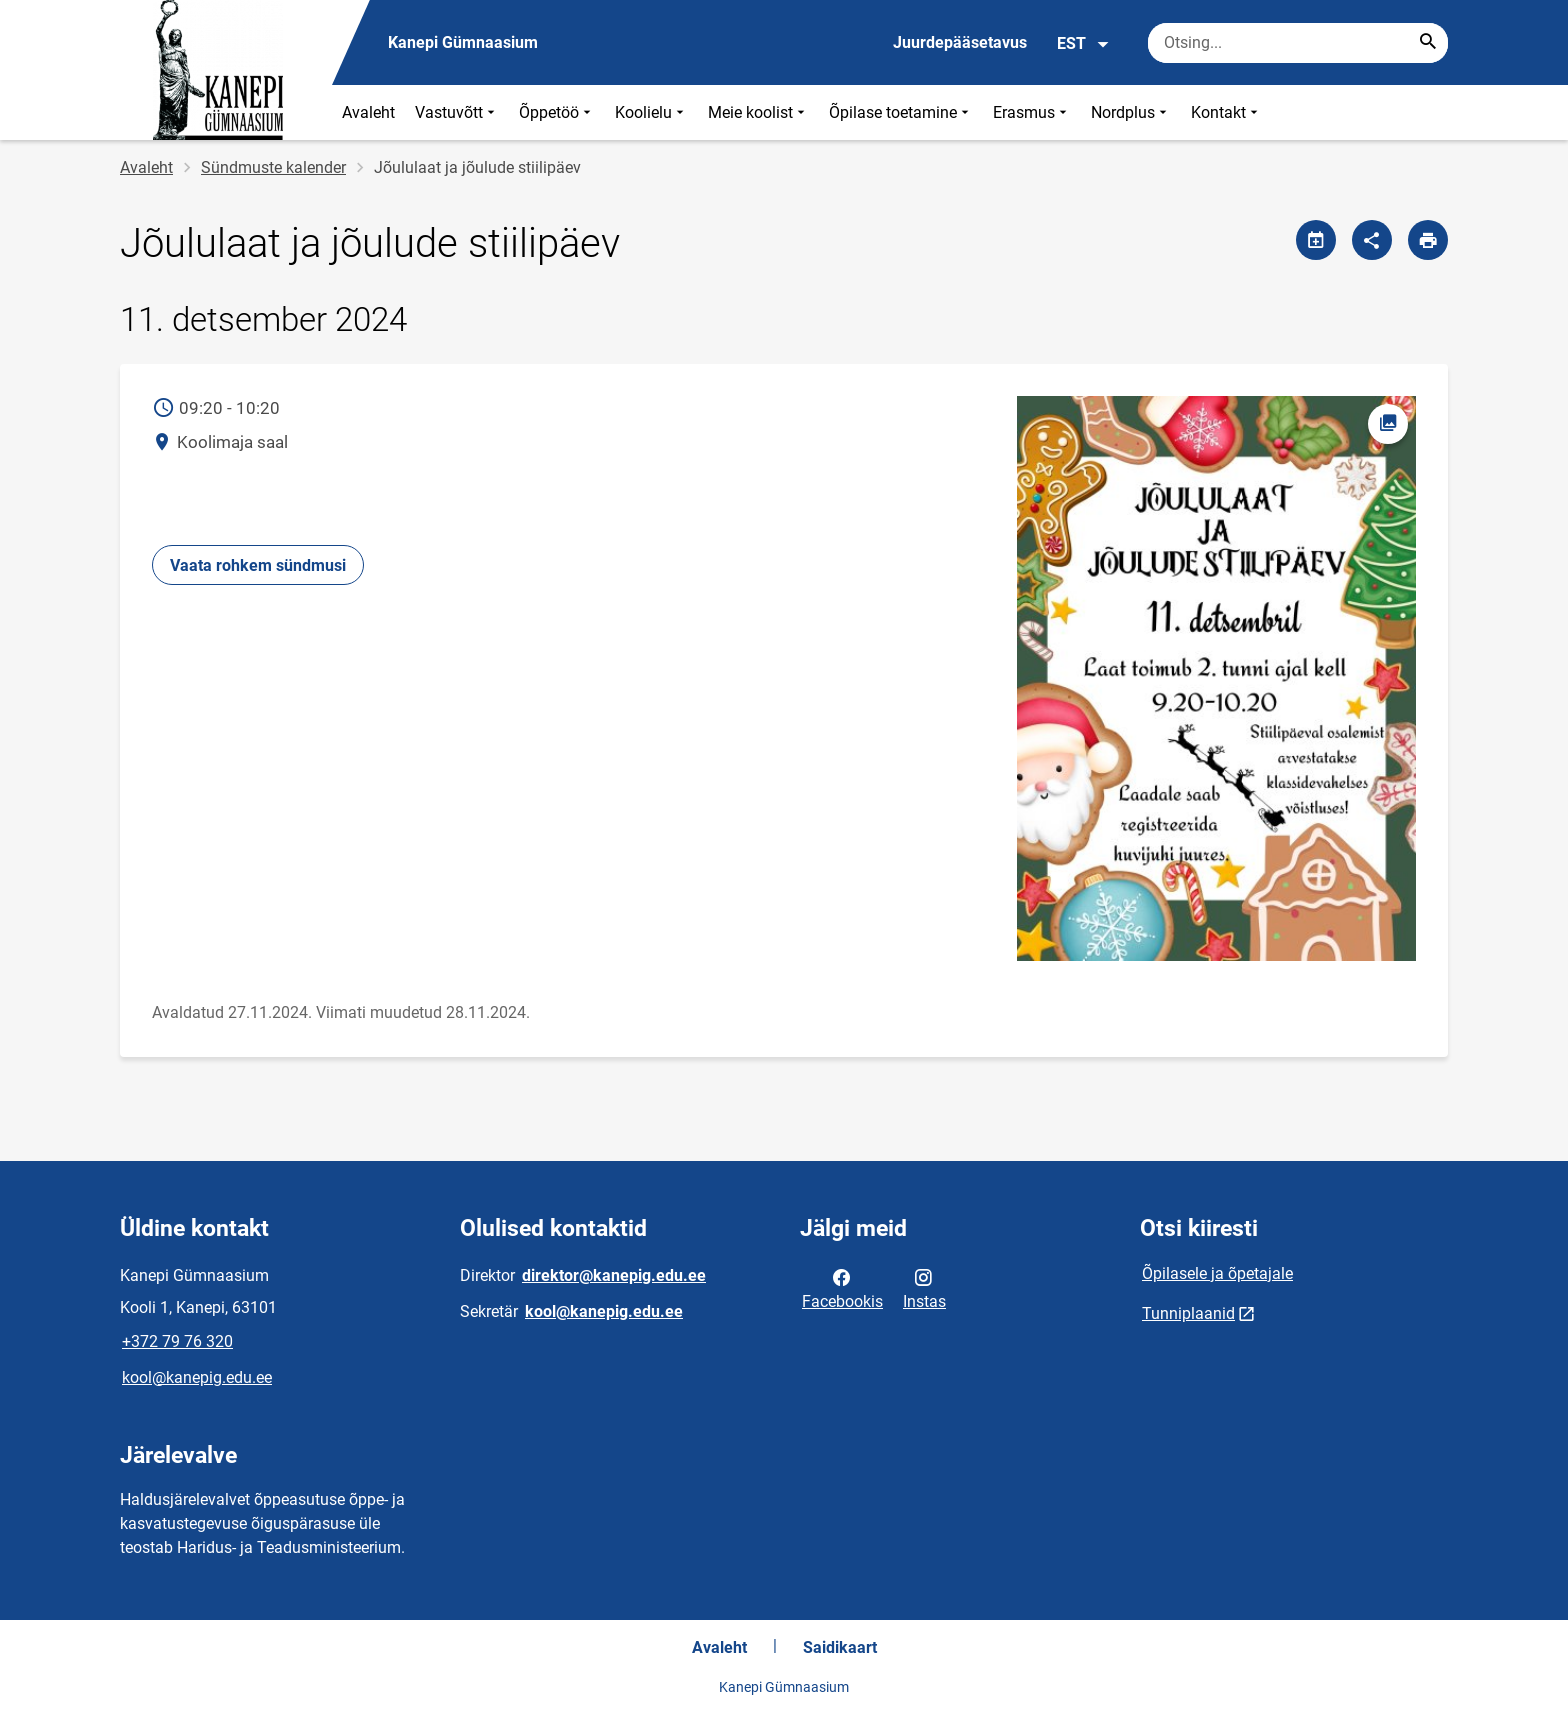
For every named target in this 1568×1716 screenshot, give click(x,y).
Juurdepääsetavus (960, 42)
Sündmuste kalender (273, 167)
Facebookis (842, 1288)
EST (1083, 44)
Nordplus (1131, 112)
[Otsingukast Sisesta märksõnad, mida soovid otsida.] (1298, 43)
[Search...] (1428, 43)
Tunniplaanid (1188, 1313)
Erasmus (1032, 112)
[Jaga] (1372, 240)
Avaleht (368, 112)
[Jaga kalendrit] (1316, 240)
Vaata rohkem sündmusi (258, 565)
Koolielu (651, 112)
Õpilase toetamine (901, 112)
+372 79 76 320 (177, 1341)
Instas (924, 1288)
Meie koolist (758, 112)
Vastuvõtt (457, 112)
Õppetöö (557, 112)
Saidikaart (840, 1647)
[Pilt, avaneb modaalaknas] (1216, 679)
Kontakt (1226, 112)
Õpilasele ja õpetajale (1217, 1273)
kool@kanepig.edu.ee (197, 1377)
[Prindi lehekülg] (1428, 240)
